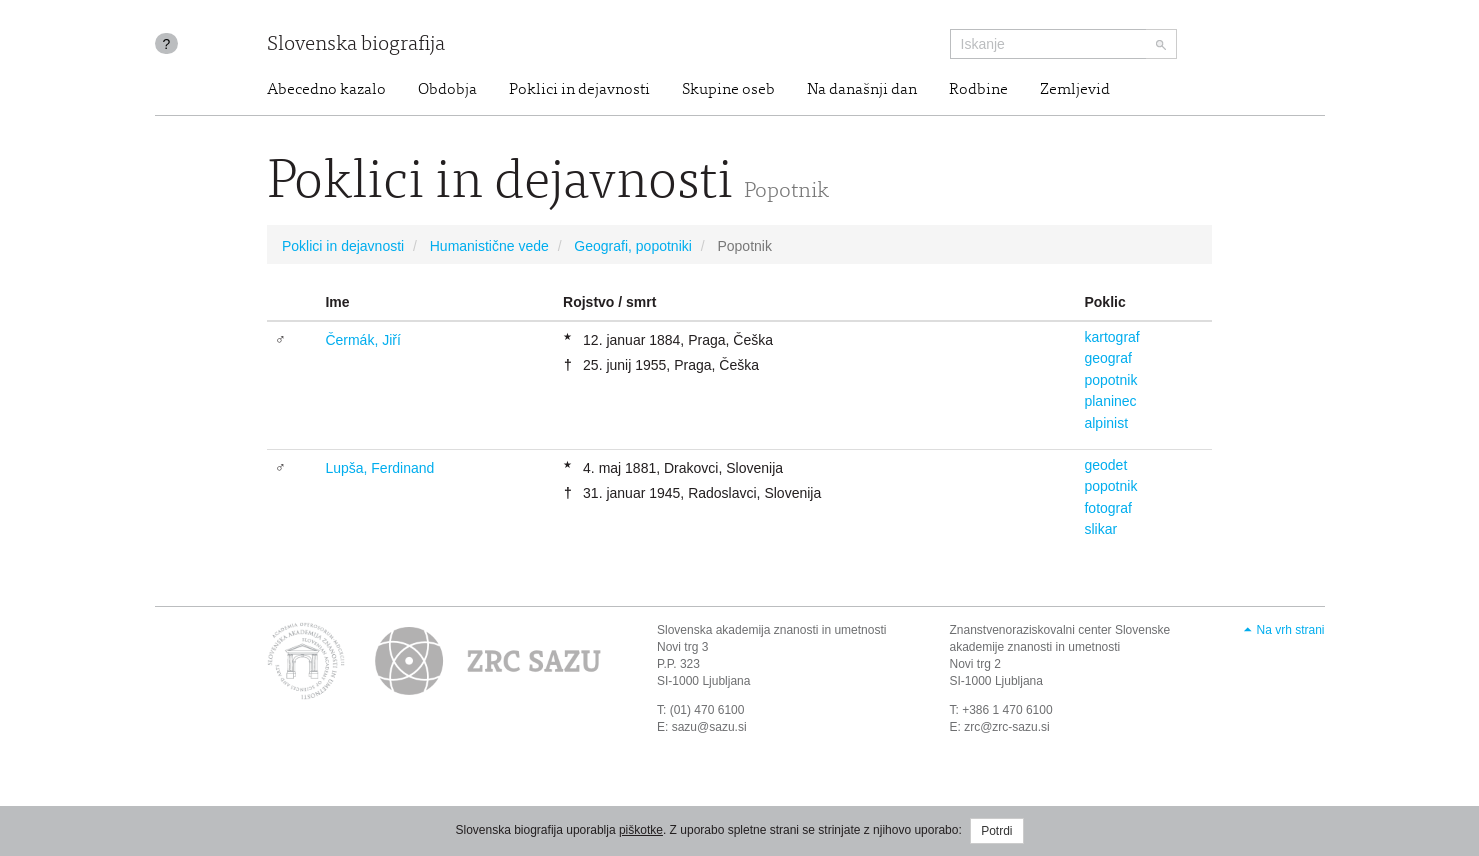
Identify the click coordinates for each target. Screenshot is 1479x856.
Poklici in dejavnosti (579, 90)
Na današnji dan (862, 90)
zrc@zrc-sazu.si (1007, 727)
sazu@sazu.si (709, 727)
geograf (1107, 358)
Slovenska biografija (356, 45)
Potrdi (996, 831)
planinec (1110, 401)
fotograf (1107, 508)
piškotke (641, 830)
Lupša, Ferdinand (379, 468)
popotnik (1110, 380)
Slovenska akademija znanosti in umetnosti (771, 630)
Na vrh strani (1290, 630)
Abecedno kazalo (326, 90)
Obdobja (447, 90)
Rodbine (978, 90)
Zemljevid (1075, 90)
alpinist (1106, 423)
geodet (1105, 465)
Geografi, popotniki (633, 246)
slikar (1100, 529)
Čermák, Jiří (362, 340)
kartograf (1111, 337)
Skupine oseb (728, 90)
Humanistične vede (489, 246)
